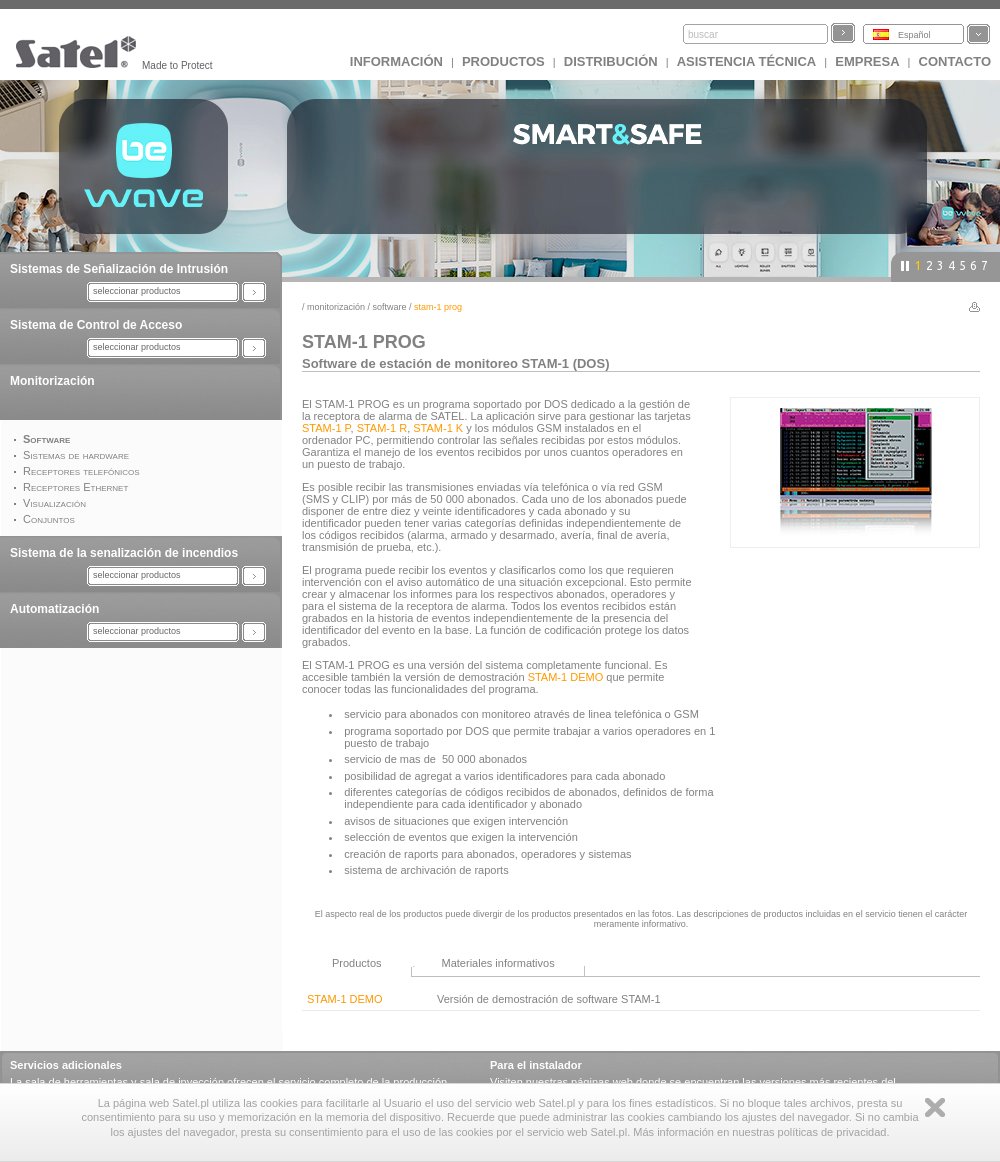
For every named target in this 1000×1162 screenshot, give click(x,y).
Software (390, 307)
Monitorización (52, 381)
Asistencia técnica (747, 61)
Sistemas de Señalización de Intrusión (119, 269)
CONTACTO (955, 61)
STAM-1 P (326, 428)
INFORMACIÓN (396, 61)
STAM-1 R (382, 428)
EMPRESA (867, 61)
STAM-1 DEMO (566, 677)
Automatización (54, 609)
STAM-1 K (438, 428)
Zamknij (935, 1107)
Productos (503, 61)
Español (914, 35)
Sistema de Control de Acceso (96, 325)
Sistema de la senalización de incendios (124, 553)
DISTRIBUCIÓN (611, 61)
